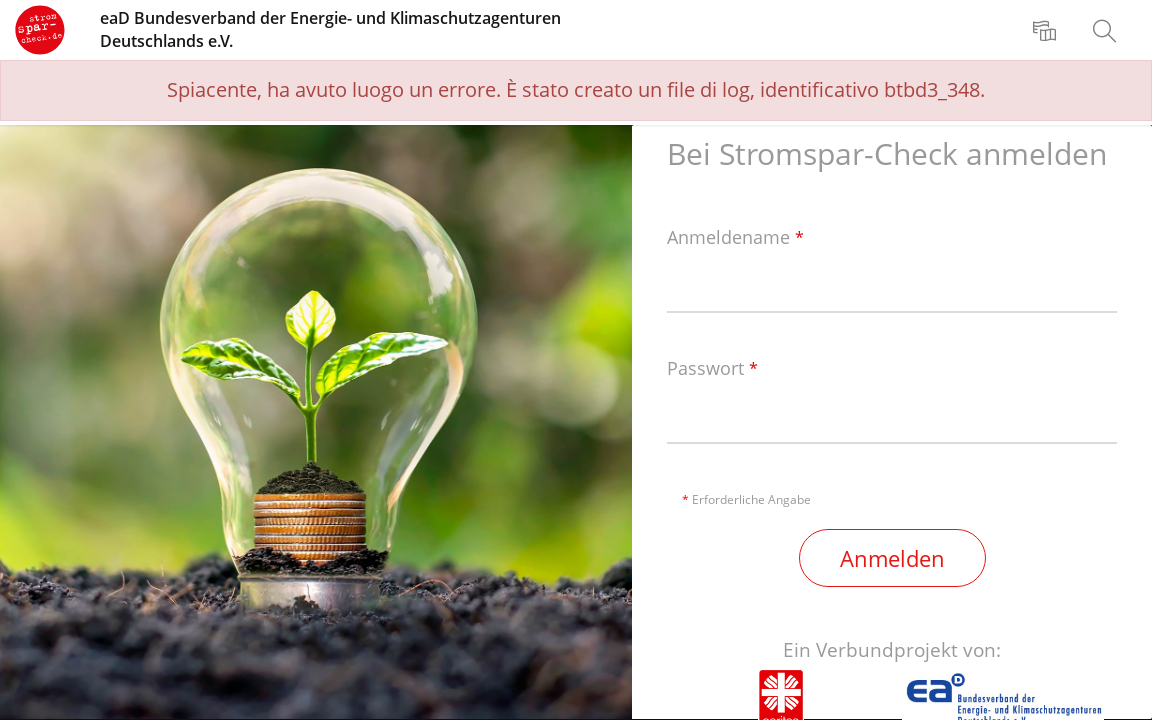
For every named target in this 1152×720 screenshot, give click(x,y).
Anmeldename (735, 238)
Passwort (712, 369)
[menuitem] (1047, 30)
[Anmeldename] (892, 286)
